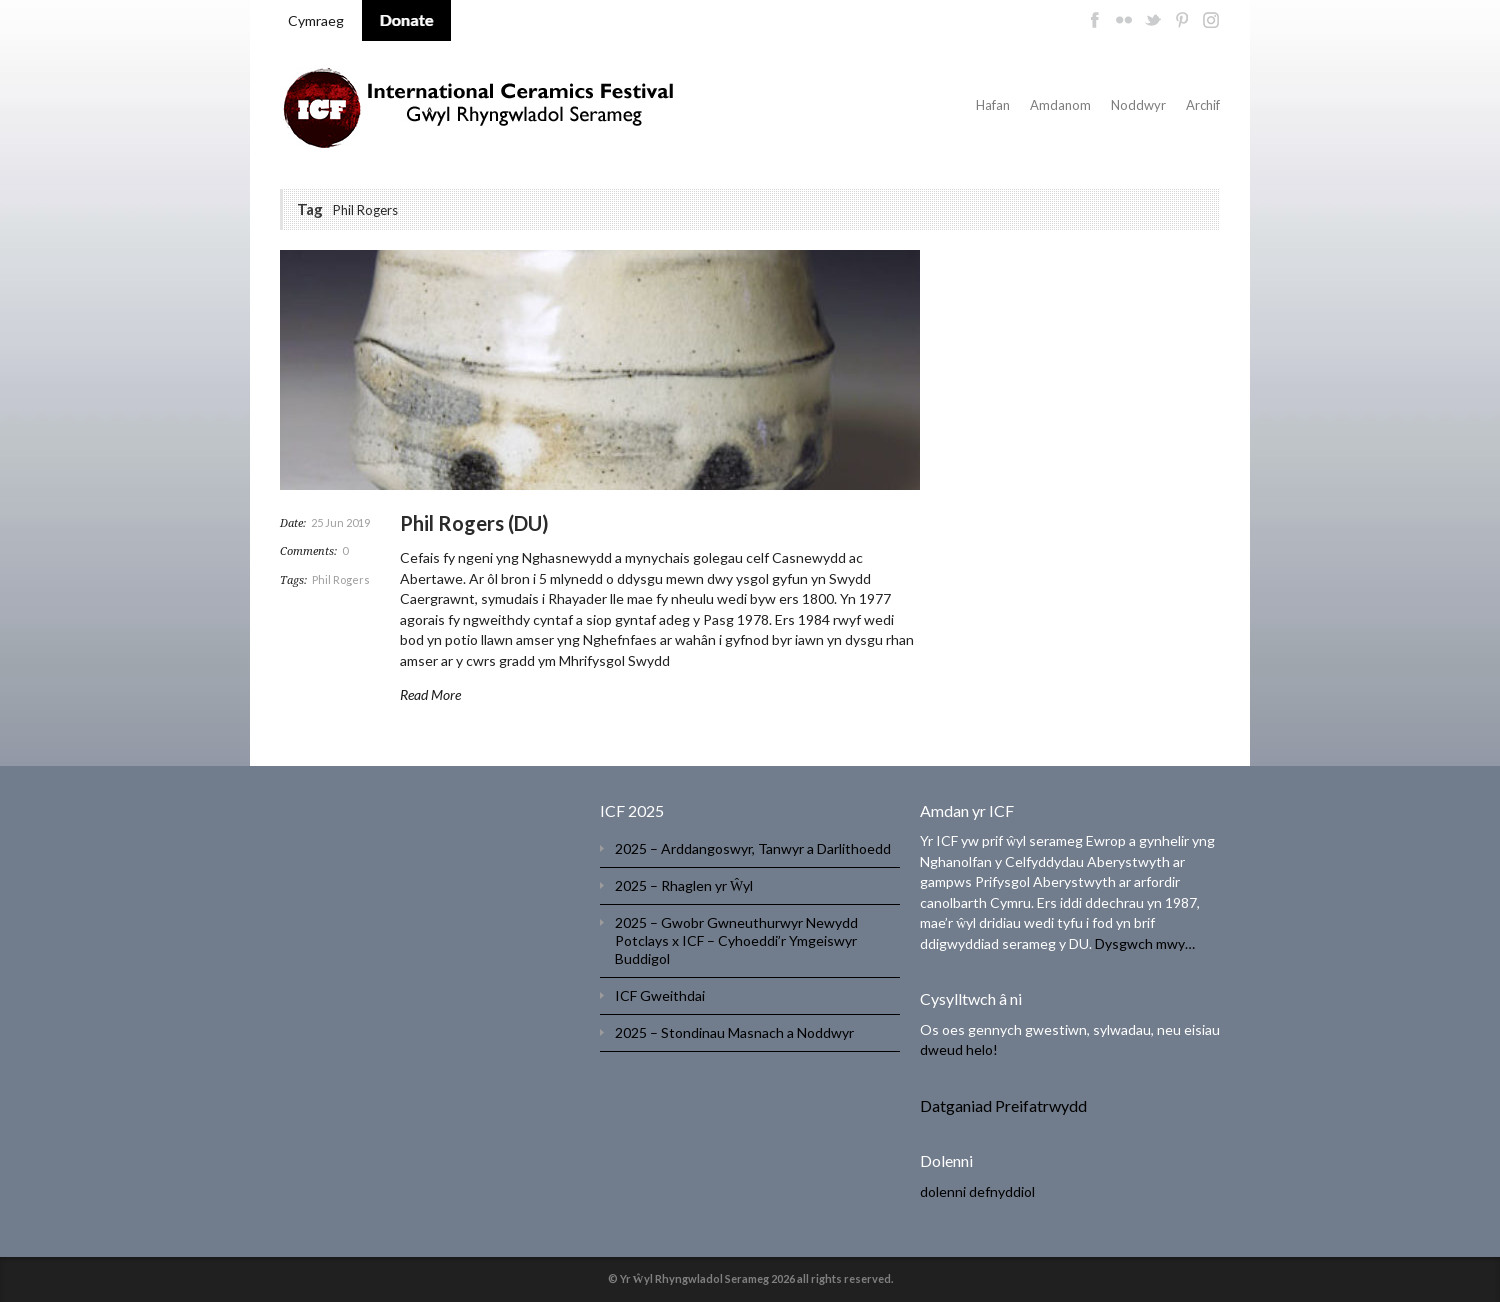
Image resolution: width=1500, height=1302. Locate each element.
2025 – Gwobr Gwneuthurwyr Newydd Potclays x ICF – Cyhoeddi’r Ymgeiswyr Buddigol (736, 940)
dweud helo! (959, 1049)
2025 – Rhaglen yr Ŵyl (684, 885)
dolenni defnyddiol (977, 1191)
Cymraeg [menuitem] (316, 20)
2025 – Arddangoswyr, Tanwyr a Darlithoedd (753, 848)
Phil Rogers (341, 579)
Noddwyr (1138, 105)
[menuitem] (316, 21)
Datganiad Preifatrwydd (1003, 1105)
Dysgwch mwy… (1145, 943)
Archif (1203, 105)
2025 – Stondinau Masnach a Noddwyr (734, 1032)
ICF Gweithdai (660, 995)
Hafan (993, 105)
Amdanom (1060, 105)
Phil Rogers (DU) (474, 523)
